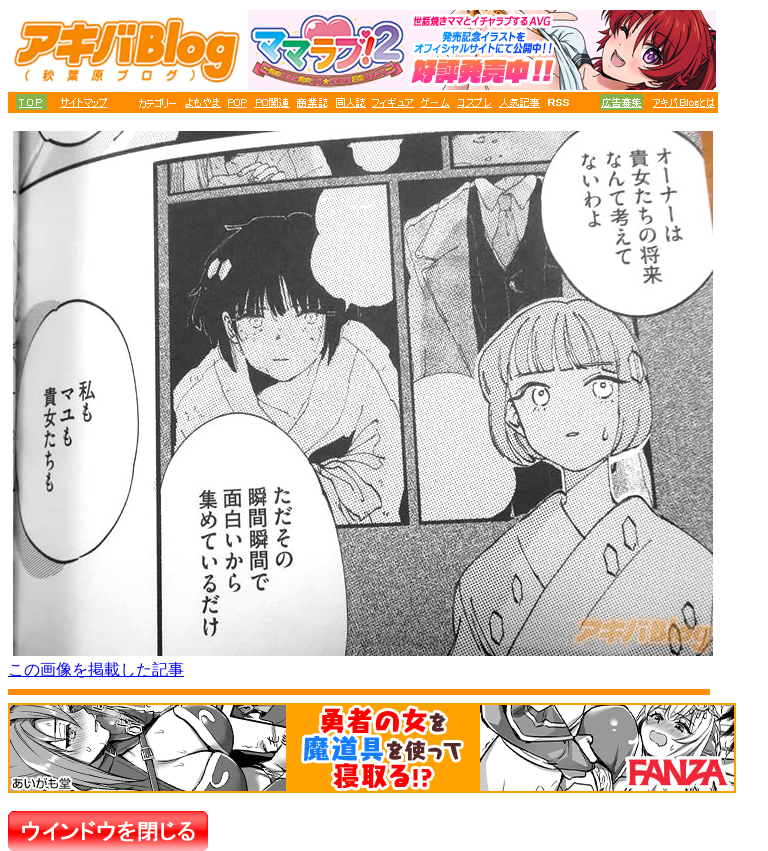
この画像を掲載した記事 (96, 669)
